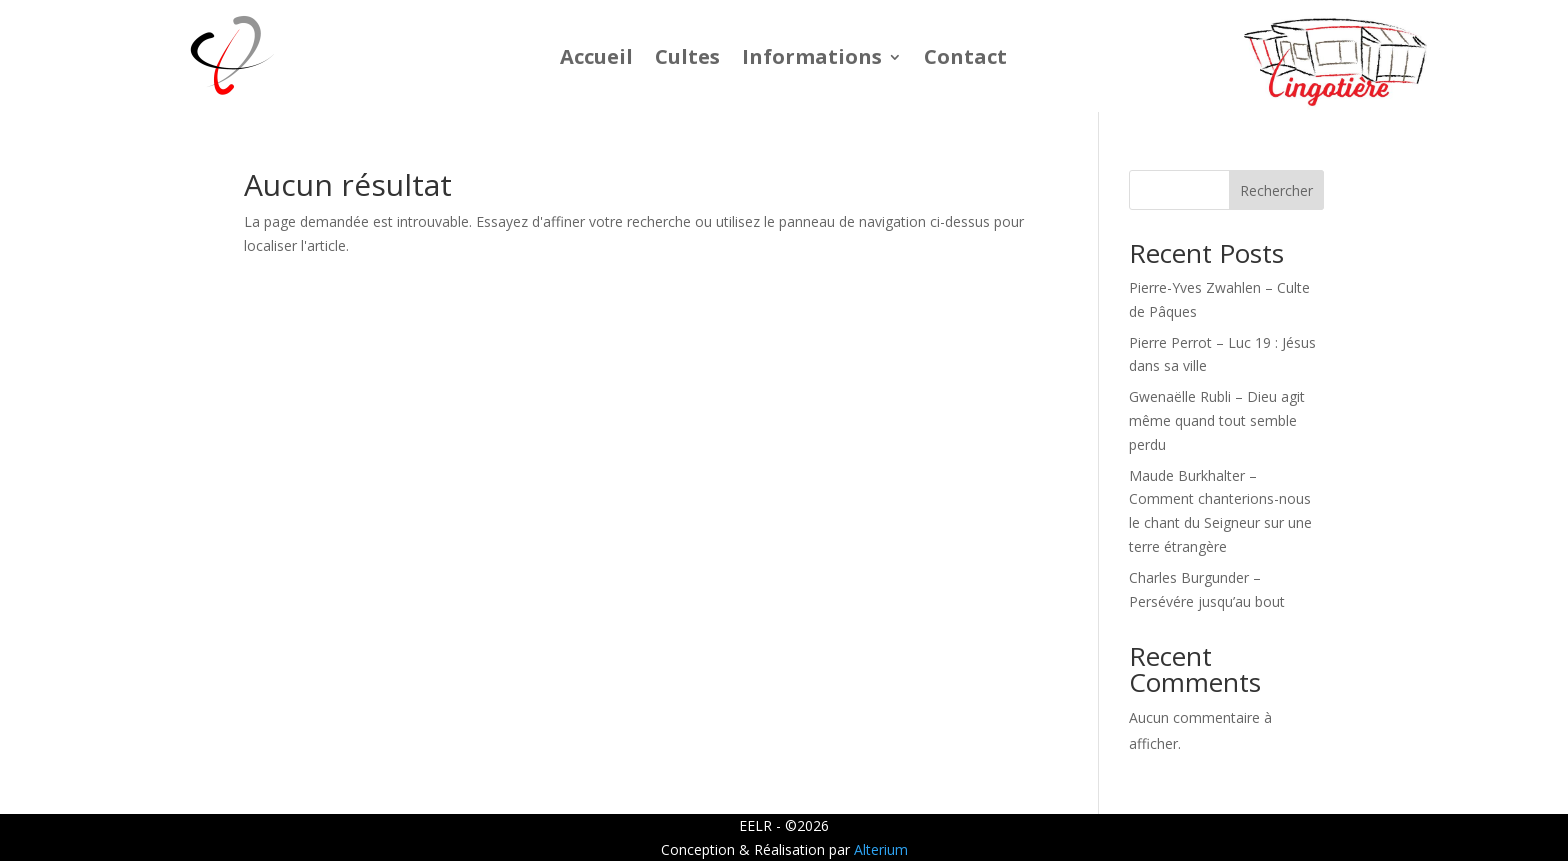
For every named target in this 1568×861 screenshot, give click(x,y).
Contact (965, 60)
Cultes (687, 60)
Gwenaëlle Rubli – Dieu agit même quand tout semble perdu (1217, 420)
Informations (812, 60)
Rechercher (1276, 190)
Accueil (596, 60)
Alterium (881, 849)
